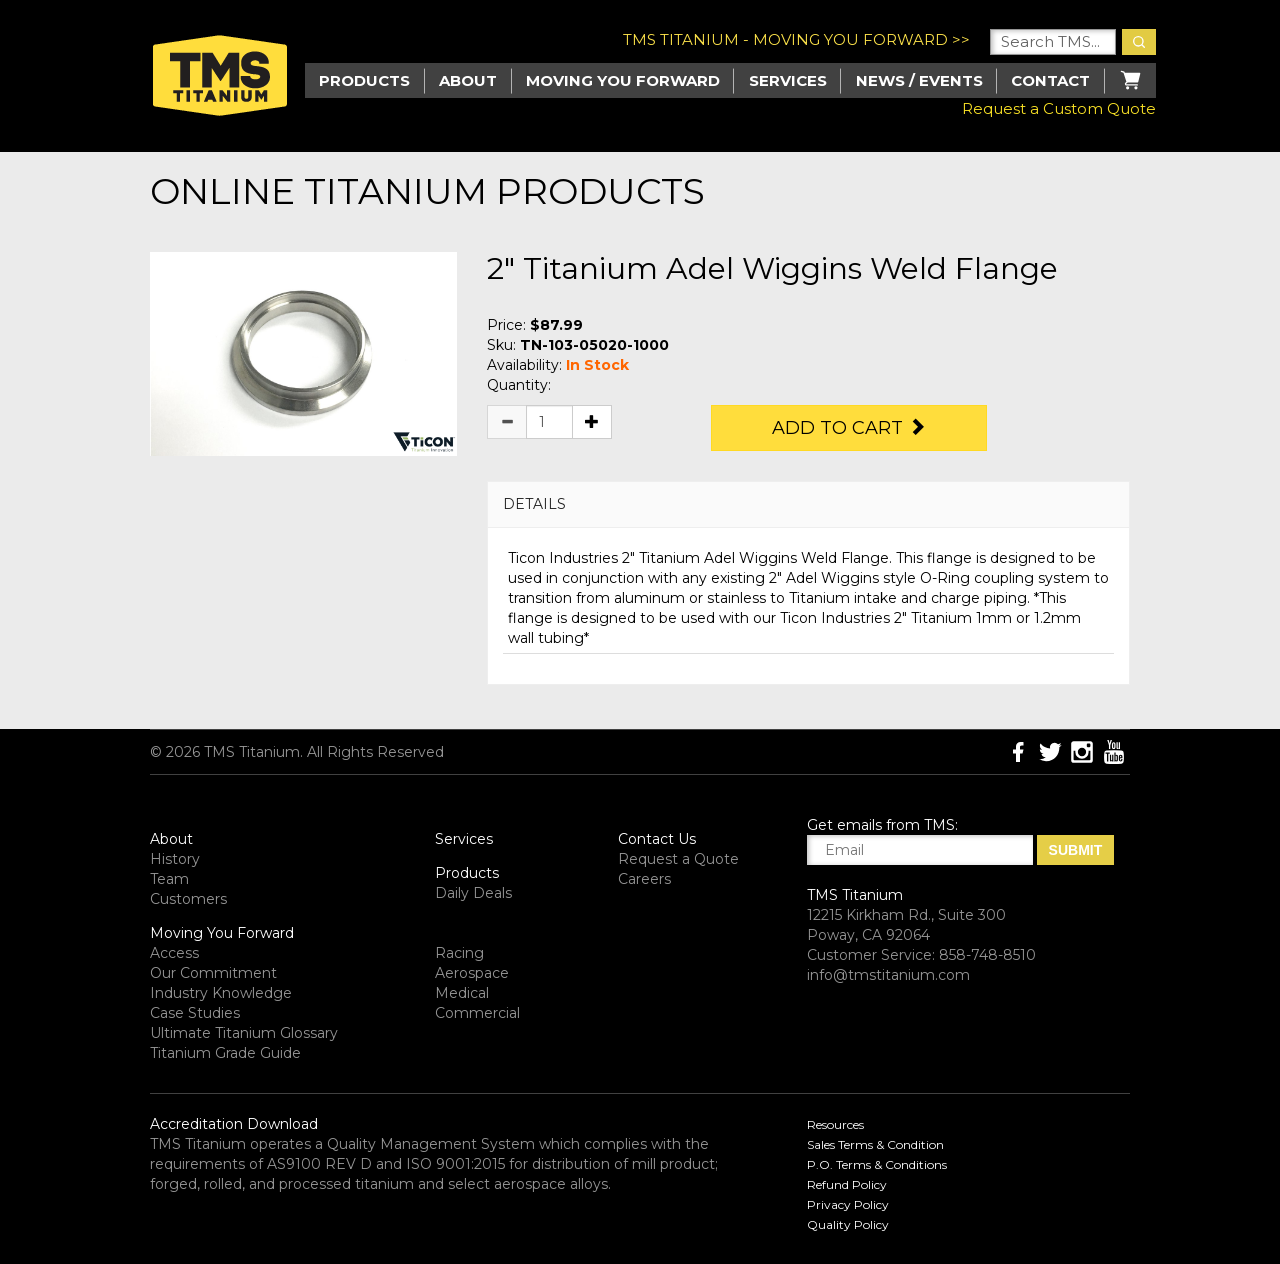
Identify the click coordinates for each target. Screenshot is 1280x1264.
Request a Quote (678, 859)
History (175, 859)
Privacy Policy (848, 1204)
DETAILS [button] (534, 504)
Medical (462, 993)
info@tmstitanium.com (888, 975)
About (468, 80)
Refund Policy (847, 1184)
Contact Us (657, 839)
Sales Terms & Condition (875, 1144)
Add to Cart (849, 428)
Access (174, 953)
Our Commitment (213, 973)
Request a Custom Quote (1059, 108)
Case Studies (195, 1013)
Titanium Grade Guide (225, 1053)
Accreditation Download (234, 1124)
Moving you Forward (623, 80)
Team (169, 879)
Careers (644, 879)
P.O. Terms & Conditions (877, 1164)
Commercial (477, 1013)
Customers (188, 899)
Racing (459, 953)
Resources (835, 1124)
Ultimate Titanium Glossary (244, 1033)
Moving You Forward (222, 933)
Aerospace (472, 973)
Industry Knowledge (221, 993)
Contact (1050, 80)
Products (467, 873)
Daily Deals (473, 893)
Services (788, 80)
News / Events (919, 80)
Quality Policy (848, 1224)
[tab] (808, 504)
